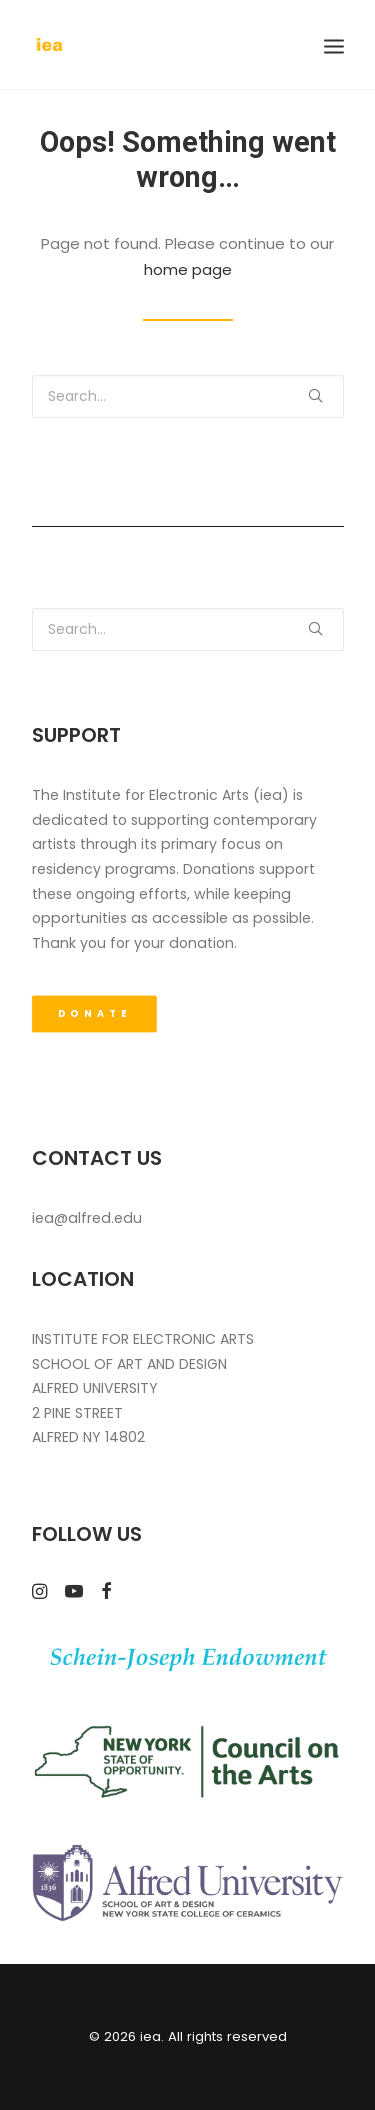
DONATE (94, 1014)
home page (188, 269)
